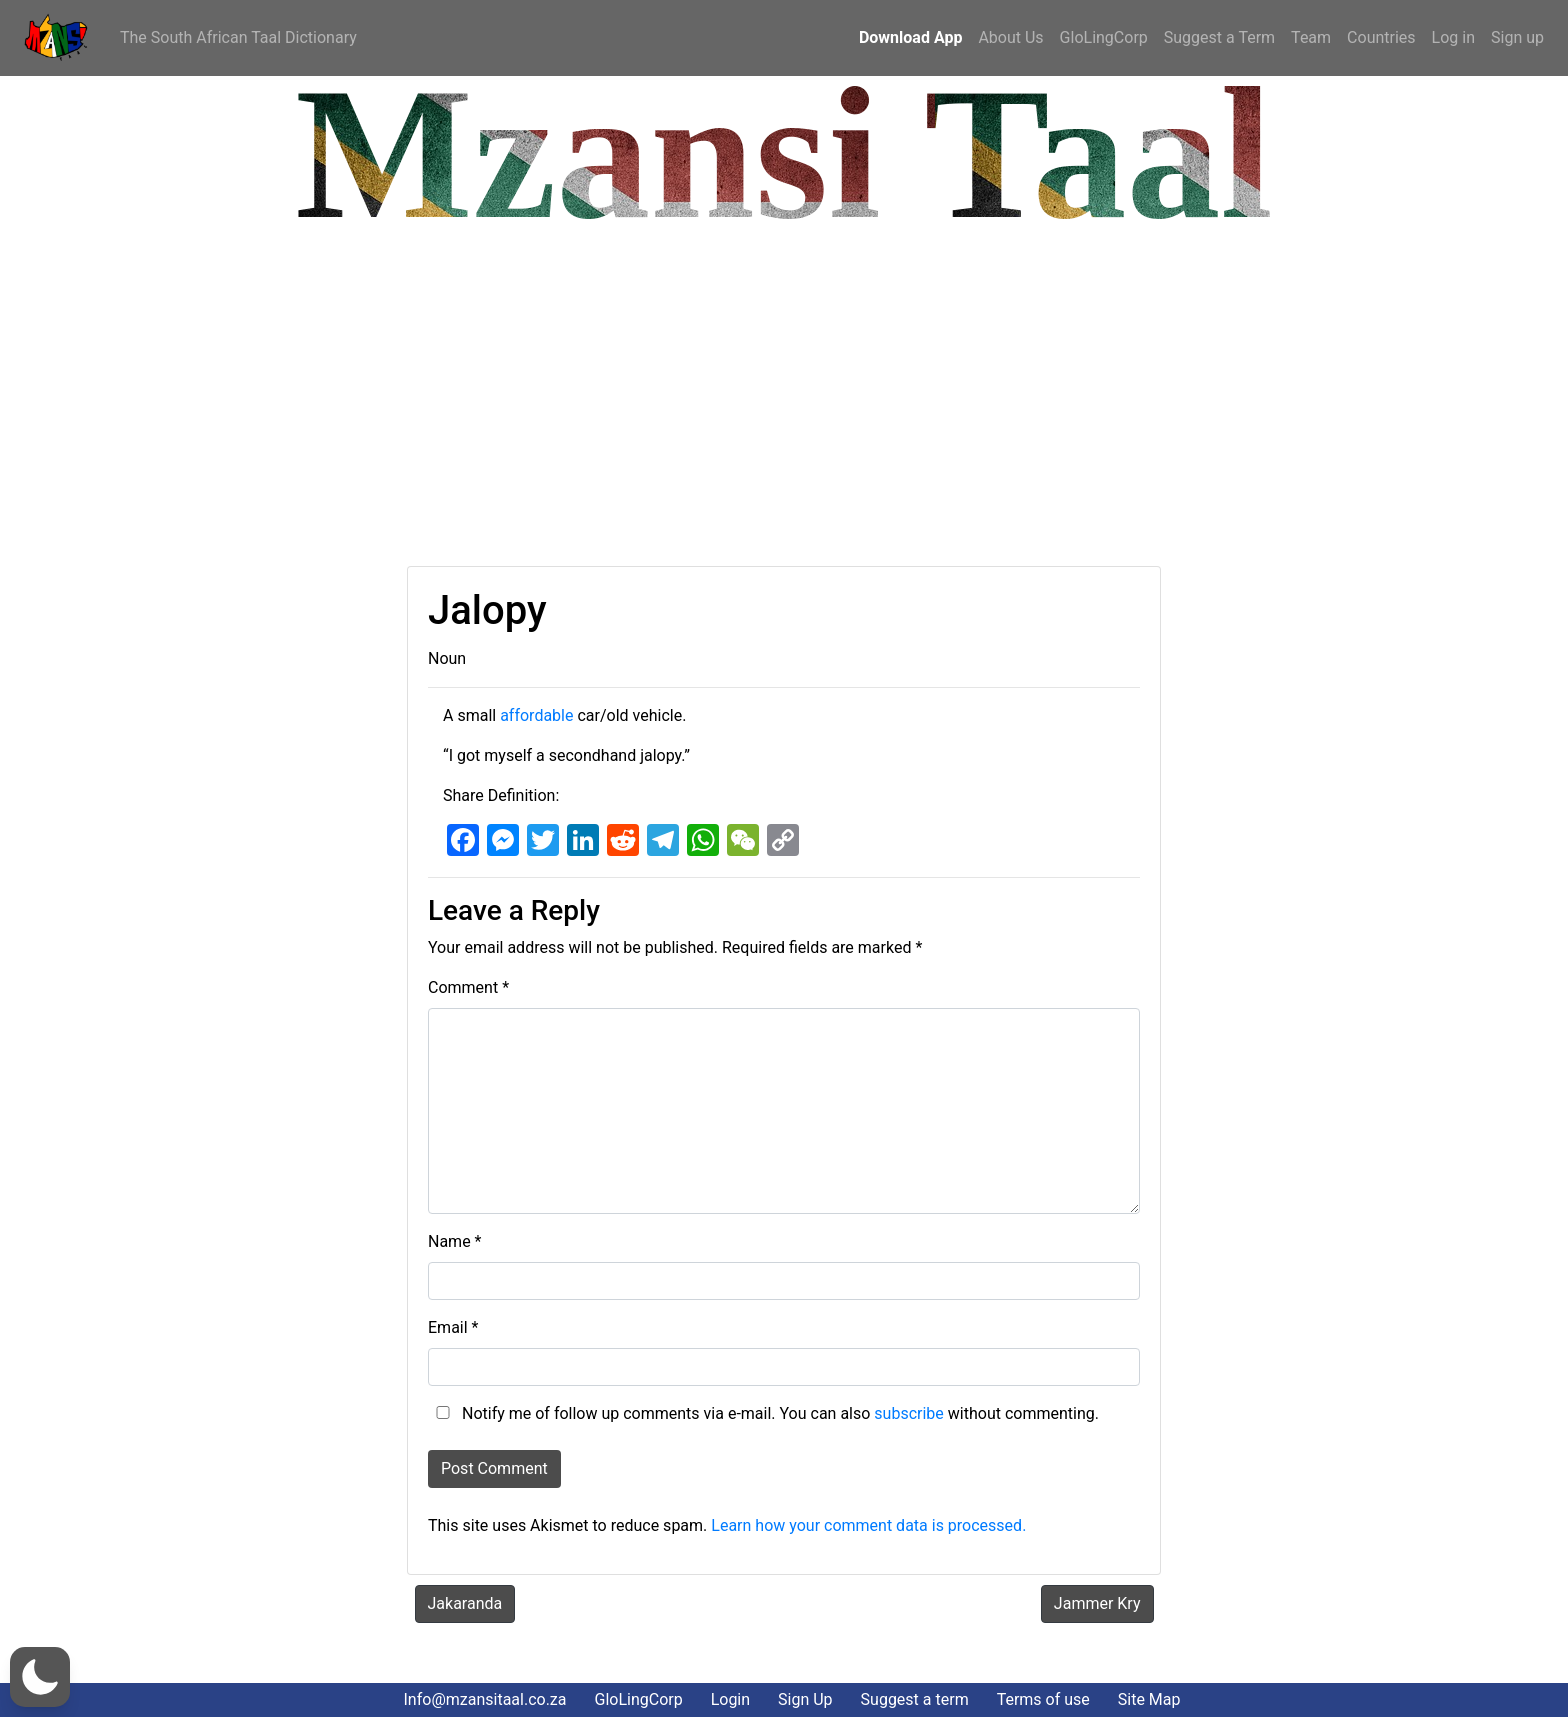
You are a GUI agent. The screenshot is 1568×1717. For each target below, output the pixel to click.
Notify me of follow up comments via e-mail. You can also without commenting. (763, 1413)
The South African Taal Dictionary (238, 37)
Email (453, 1327)
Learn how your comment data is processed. (868, 1525)
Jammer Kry (1097, 1603)
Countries (1381, 37)
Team (1311, 37)
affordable (536, 715)
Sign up (1517, 37)
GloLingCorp (1104, 37)
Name (455, 1241)
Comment (468, 987)
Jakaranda (465, 1603)
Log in (1453, 37)
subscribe (908, 1413)
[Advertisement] (615, 396)
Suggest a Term (1219, 37)
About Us (1010, 37)
